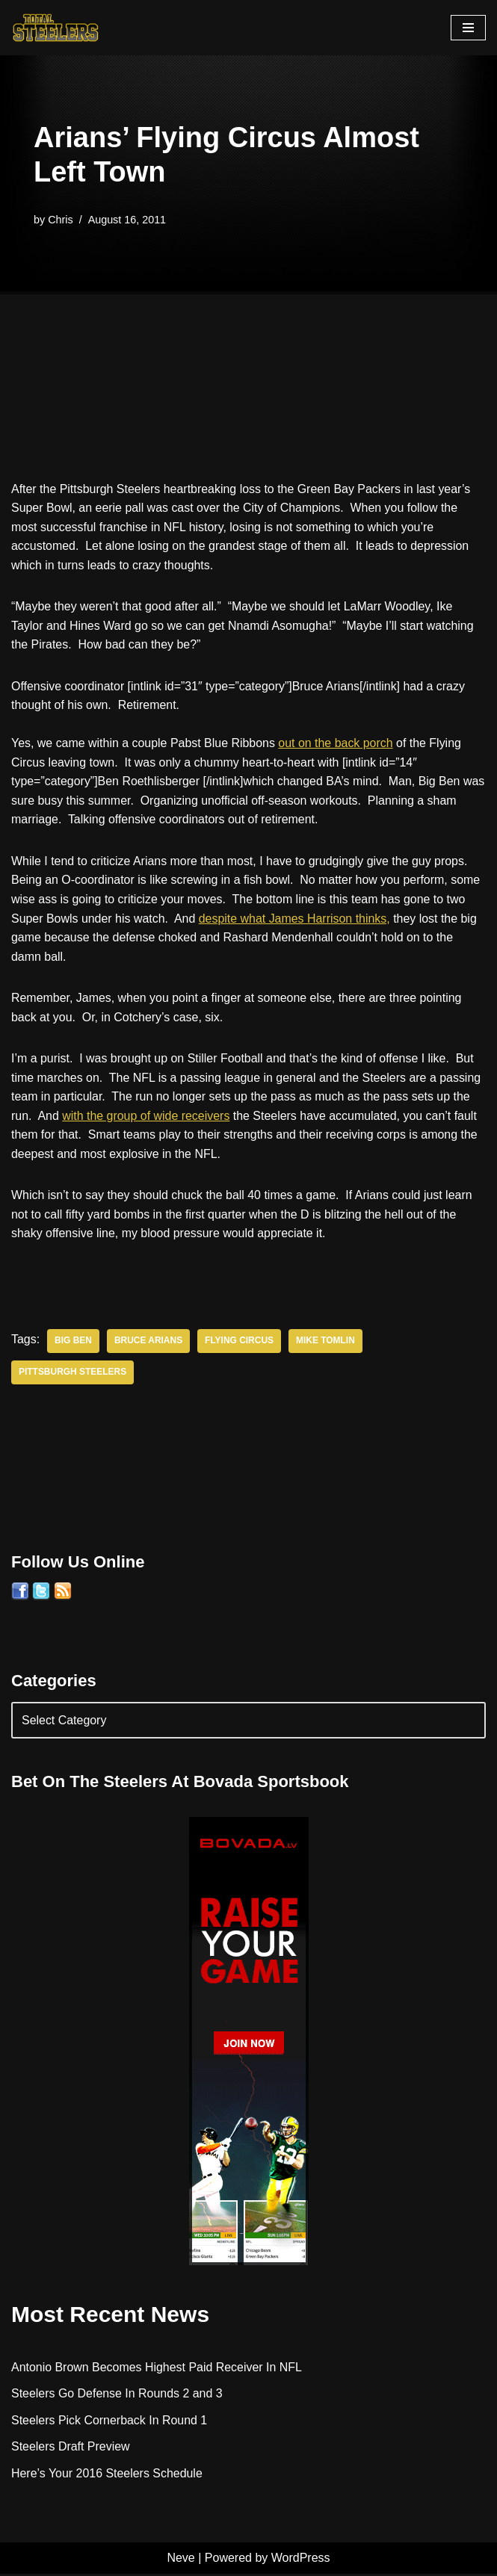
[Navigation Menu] (468, 27)
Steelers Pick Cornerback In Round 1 (109, 2422)
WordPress (300, 2560)
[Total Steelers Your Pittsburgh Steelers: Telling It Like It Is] (56, 27)
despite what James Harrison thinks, (296, 919)
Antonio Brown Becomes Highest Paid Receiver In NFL (157, 2369)
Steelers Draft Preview (70, 2449)
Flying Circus (240, 1343)
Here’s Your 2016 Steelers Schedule (107, 2475)
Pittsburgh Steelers (73, 1374)
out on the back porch (337, 743)
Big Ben (73, 1343)
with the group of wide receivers (147, 1117)
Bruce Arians (148, 1343)
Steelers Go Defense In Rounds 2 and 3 (117, 2396)
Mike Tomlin (326, 1343)
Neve (180, 2560)
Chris (60, 220)
